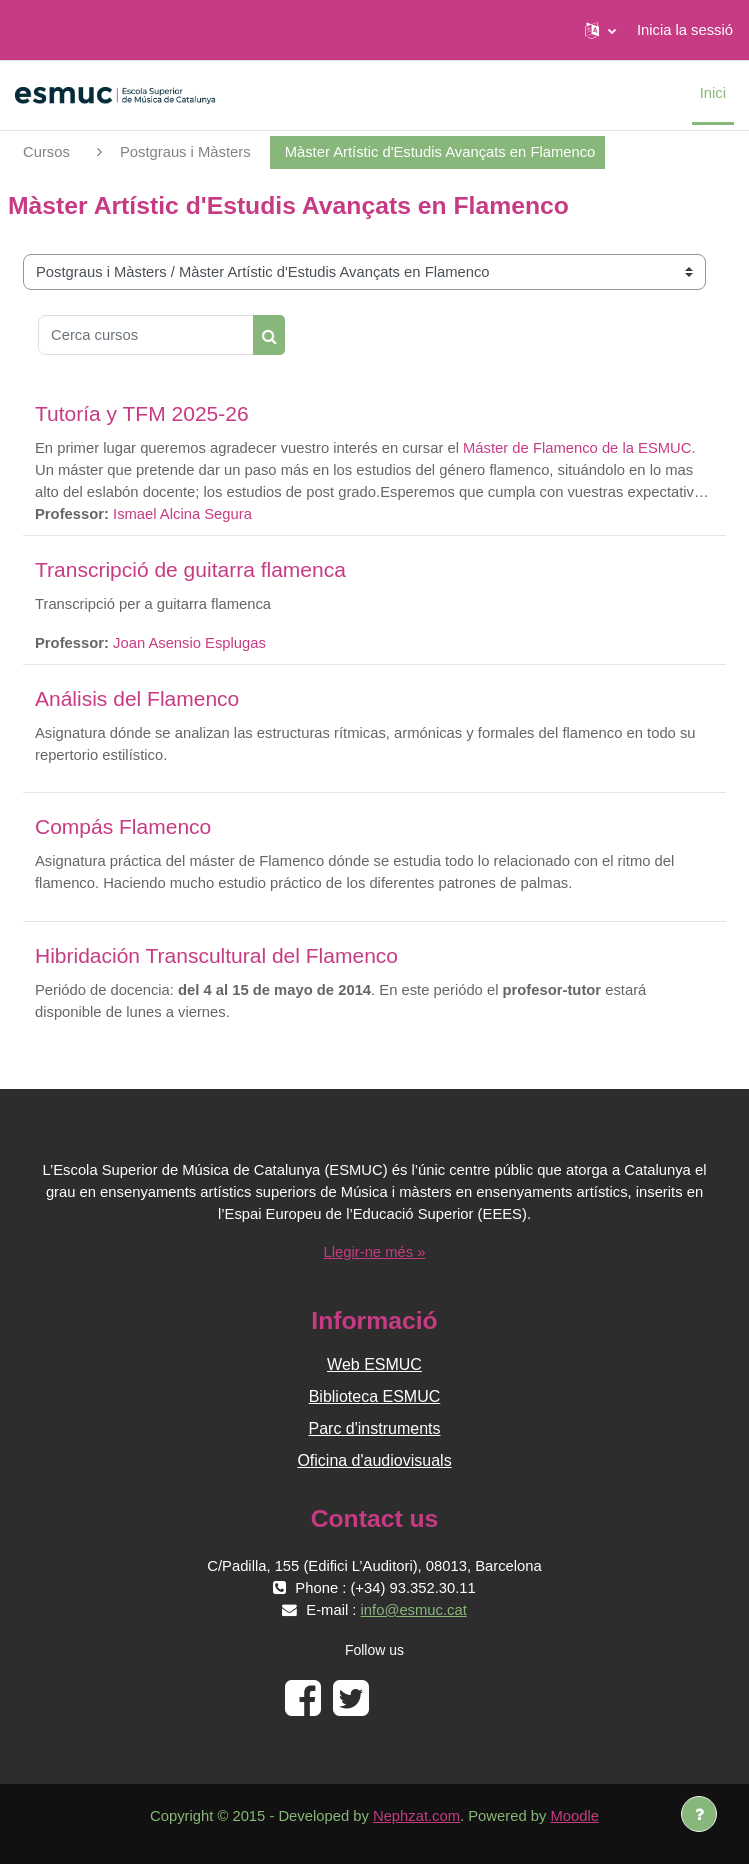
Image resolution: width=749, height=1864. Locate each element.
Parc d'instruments (375, 1428)
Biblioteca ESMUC (375, 1396)
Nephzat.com (416, 1816)
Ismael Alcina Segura (182, 514)
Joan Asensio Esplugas (189, 643)
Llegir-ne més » (375, 1252)
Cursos (46, 152)
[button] (600, 30)
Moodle (574, 1816)
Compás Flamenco (123, 826)
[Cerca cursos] (146, 335)
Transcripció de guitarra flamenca (190, 569)
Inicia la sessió (685, 30)
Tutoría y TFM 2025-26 (142, 413)
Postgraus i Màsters (185, 152)
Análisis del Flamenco (137, 698)
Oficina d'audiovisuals (374, 1460)
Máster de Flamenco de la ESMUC (577, 448)
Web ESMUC (374, 1364)
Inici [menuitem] (713, 93)
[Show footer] (699, 1814)
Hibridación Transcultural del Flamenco (216, 955)
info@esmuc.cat (414, 1610)
